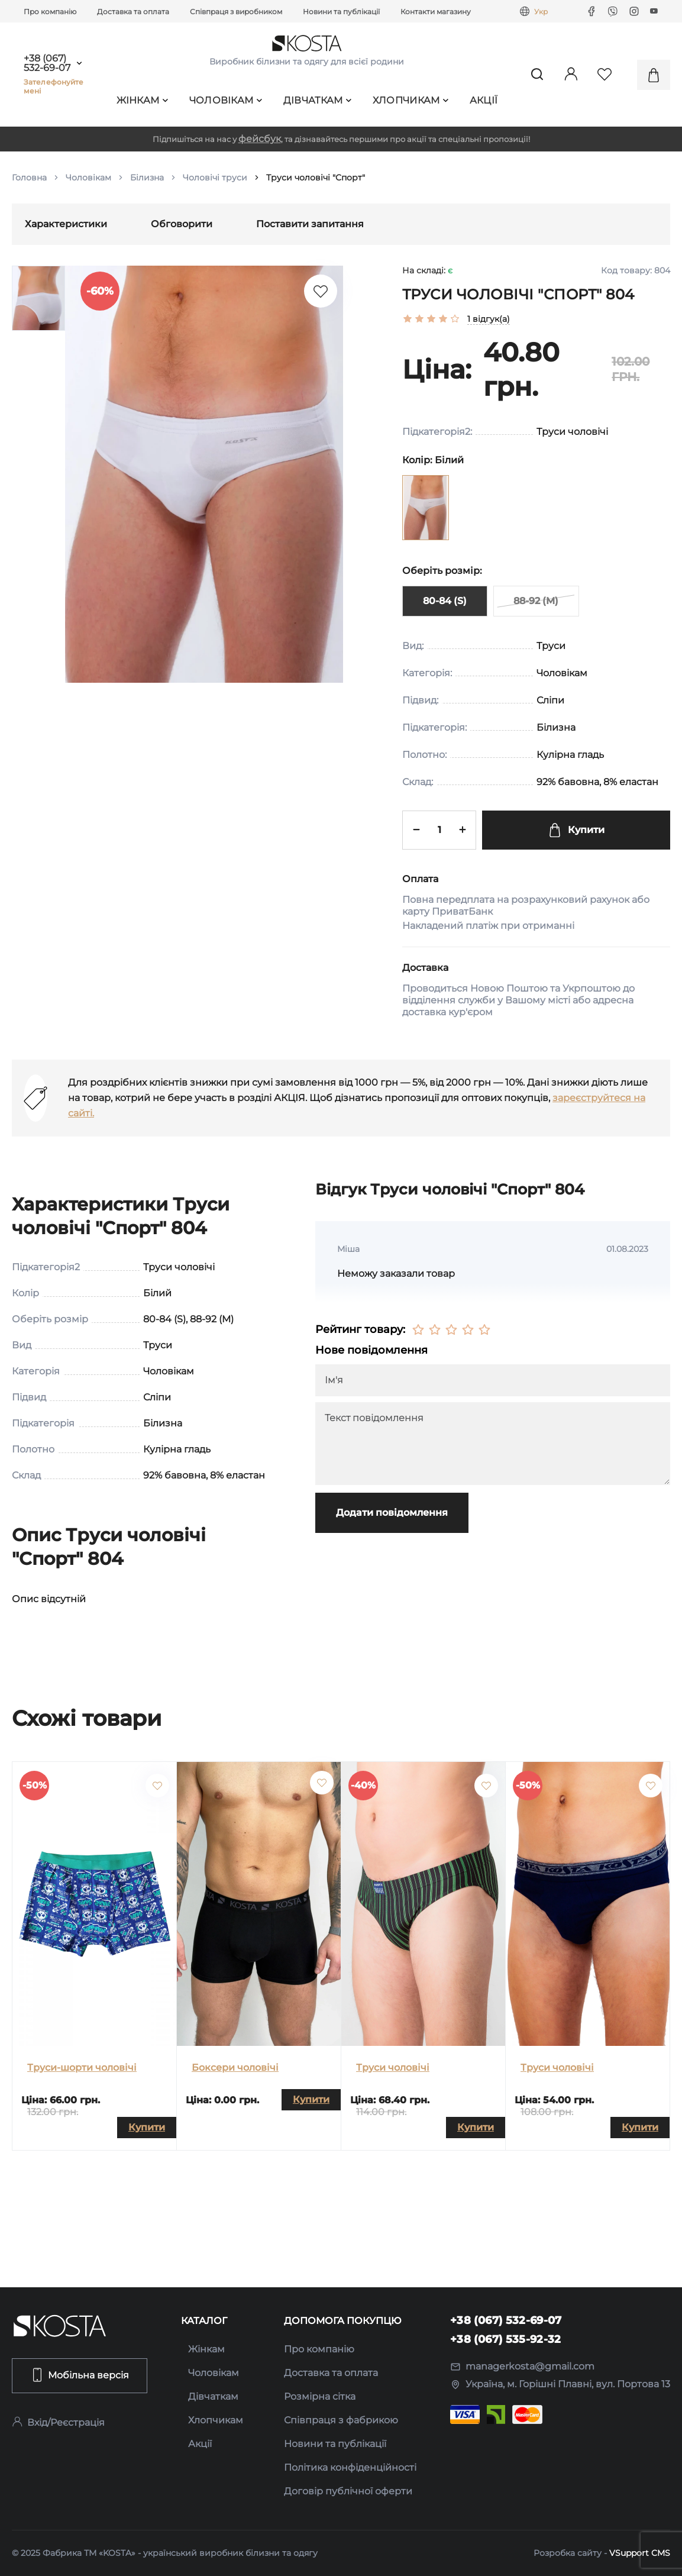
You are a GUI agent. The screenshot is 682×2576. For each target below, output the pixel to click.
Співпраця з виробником (236, 11)
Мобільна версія (79, 2375)
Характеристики (66, 224)
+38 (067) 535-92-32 (505, 2339)
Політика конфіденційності (350, 2467)
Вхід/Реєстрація (58, 2422)
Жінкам (143, 100)
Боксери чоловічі (235, 2067)
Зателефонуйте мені (54, 86)
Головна (29, 177)
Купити (576, 830)
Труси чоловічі (392, 2067)
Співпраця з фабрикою (341, 2420)
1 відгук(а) (488, 319)
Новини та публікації (341, 11)
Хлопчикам (411, 100)
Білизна (147, 177)
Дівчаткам (317, 100)
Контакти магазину (435, 11)
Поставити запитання (310, 224)
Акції (484, 100)
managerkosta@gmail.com (522, 2366)
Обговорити (181, 224)
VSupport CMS (639, 2553)
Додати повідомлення (392, 1512)
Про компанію (50, 11)
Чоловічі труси (215, 177)
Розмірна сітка (319, 2396)
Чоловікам (226, 100)
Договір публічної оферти (348, 2491)
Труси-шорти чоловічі (82, 2067)
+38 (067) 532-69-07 (47, 63)
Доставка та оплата (133, 11)
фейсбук (259, 138)
